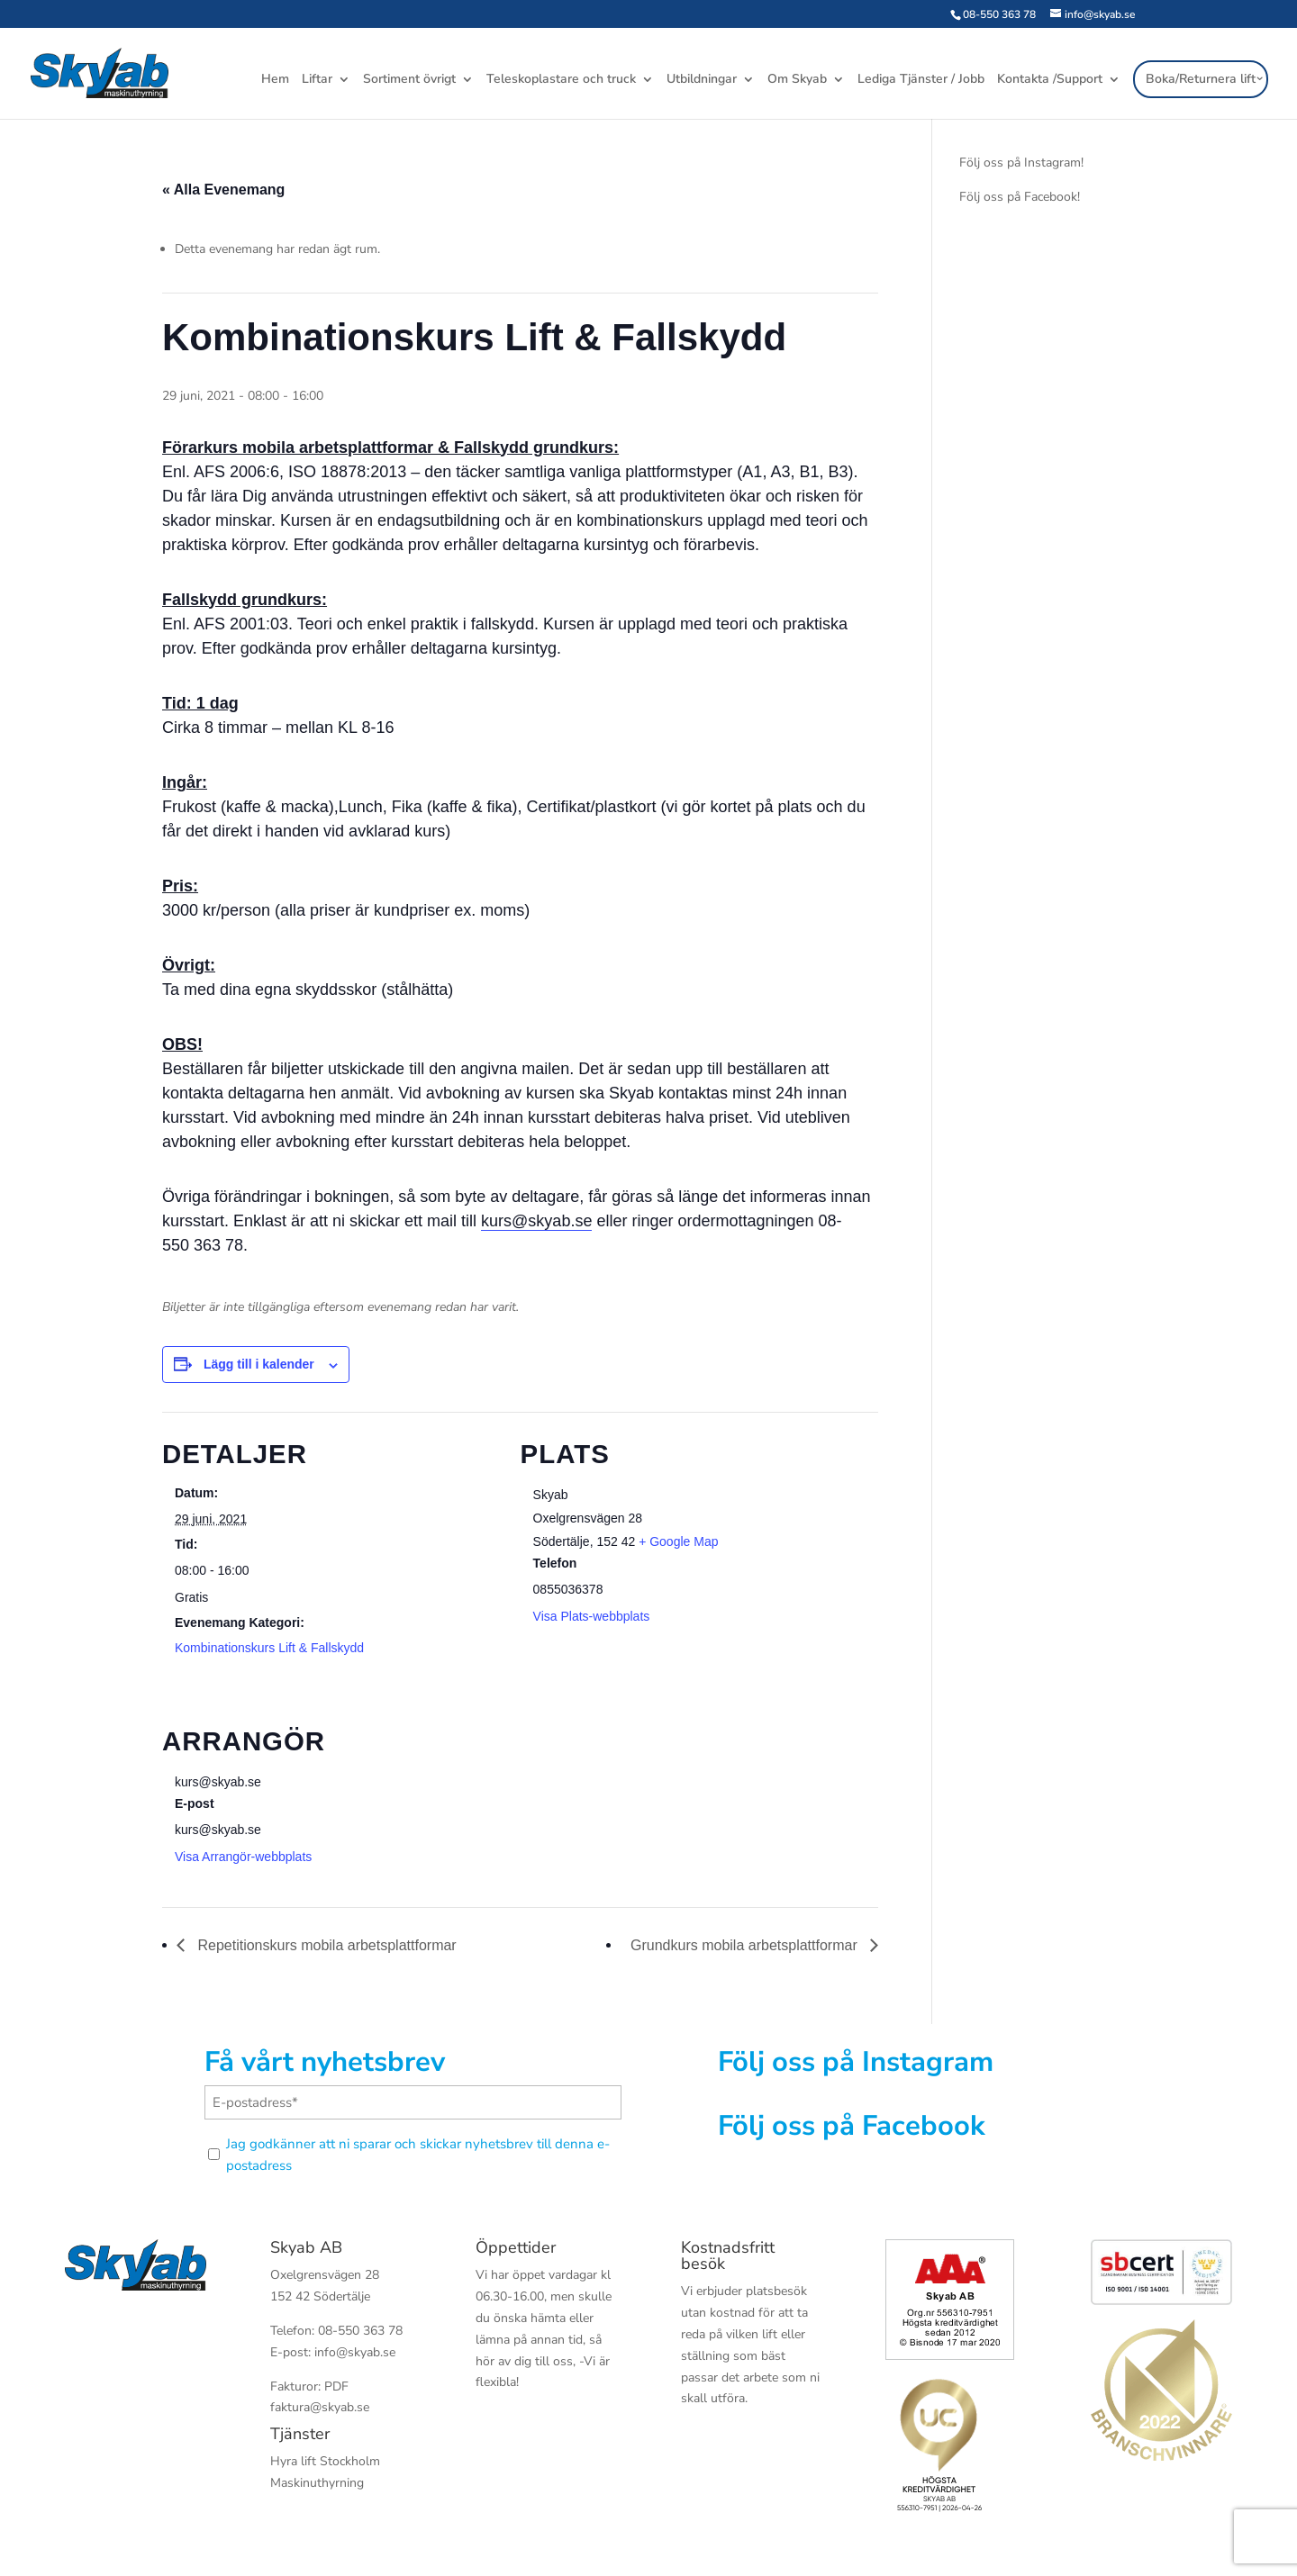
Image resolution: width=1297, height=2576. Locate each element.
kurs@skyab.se (536, 1221)
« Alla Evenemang (223, 189)
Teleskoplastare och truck (561, 80)
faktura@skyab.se (319, 2407)
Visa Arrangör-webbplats (243, 1856)
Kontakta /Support (1049, 80)
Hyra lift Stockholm (325, 2461)
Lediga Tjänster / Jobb (920, 80)
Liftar (317, 80)
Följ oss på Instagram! (1021, 162)
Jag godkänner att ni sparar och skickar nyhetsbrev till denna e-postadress (418, 2154)
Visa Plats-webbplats (591, 1616)
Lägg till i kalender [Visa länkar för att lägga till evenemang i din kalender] (259, 1364)
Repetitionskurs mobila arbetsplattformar (325, 1945)
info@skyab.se (354, 2352)
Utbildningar (702, 80)
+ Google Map (678, 1541)
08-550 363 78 (999, 14)
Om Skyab (797, 80)
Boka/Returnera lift (1201, 78)
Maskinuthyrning (317, 2482)
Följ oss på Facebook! (1019, 196)
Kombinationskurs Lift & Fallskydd (269, 1648)
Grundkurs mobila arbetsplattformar (745, 1945)
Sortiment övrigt (409, 80)
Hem (275, 80)
